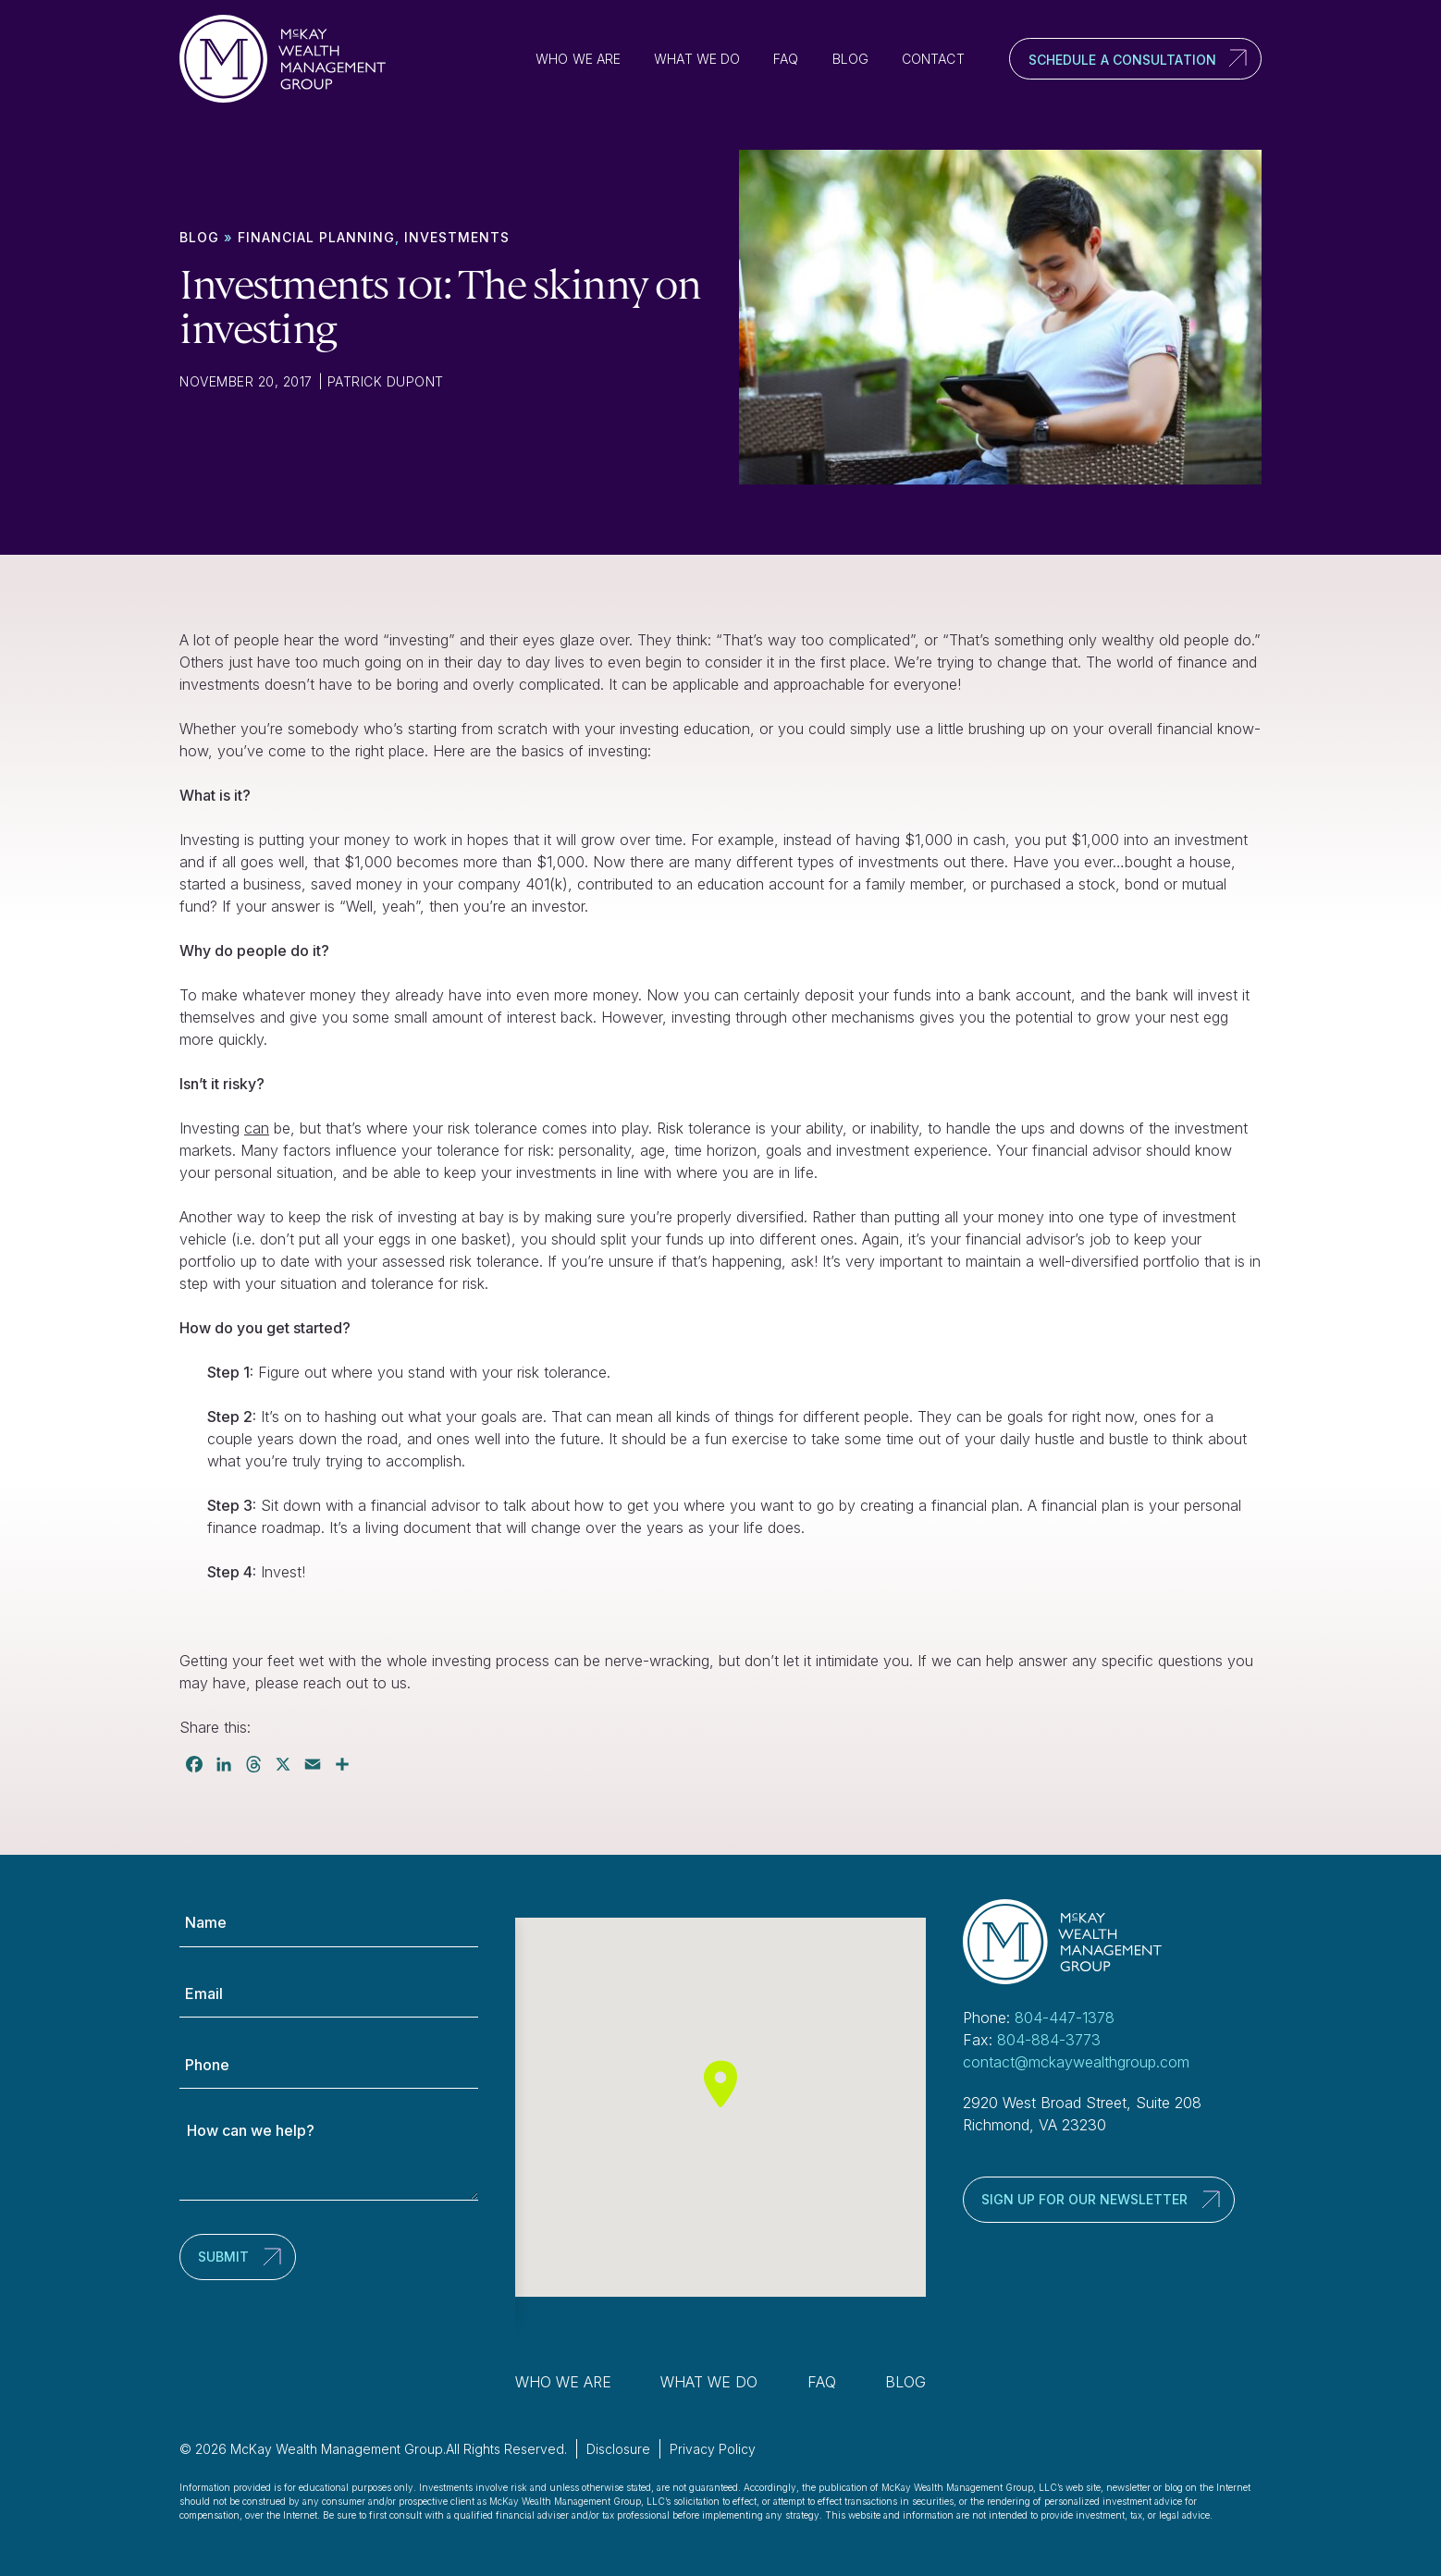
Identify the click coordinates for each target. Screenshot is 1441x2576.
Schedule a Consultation (1122, 59)
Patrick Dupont (385, 381)
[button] (720, 2083)
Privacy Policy (713, 2449)
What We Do (697, 59)
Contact (933, 59)
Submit (223, 2256)
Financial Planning (316, 237)
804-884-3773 (1049, 2039)
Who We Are (578, 59)
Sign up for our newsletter (1084, 2199)
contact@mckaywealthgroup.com (1076, 2062)
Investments (457, 237)
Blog (850, 59)
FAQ (785, 59)
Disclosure (618, 2449)
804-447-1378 (1065, 2017)
